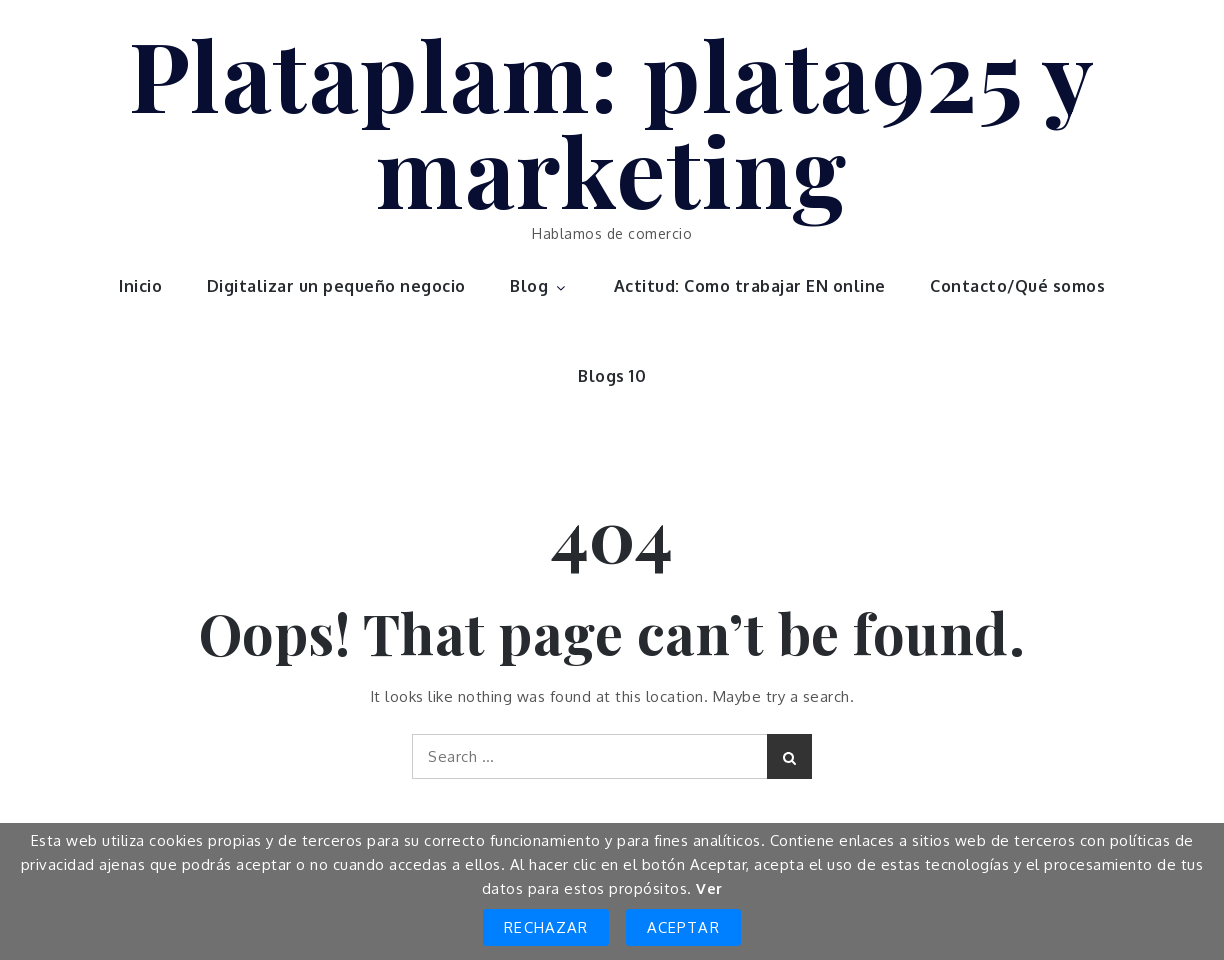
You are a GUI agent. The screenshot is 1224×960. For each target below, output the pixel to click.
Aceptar (683, 927)
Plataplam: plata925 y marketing (612, 121)
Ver (709, 888)
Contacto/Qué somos (1017, 286)
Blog (539, 286)
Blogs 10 (612, 376)
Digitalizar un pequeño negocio (336, 286)
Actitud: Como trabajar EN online (750, 286)
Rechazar (546, 927)
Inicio (140, 286)
